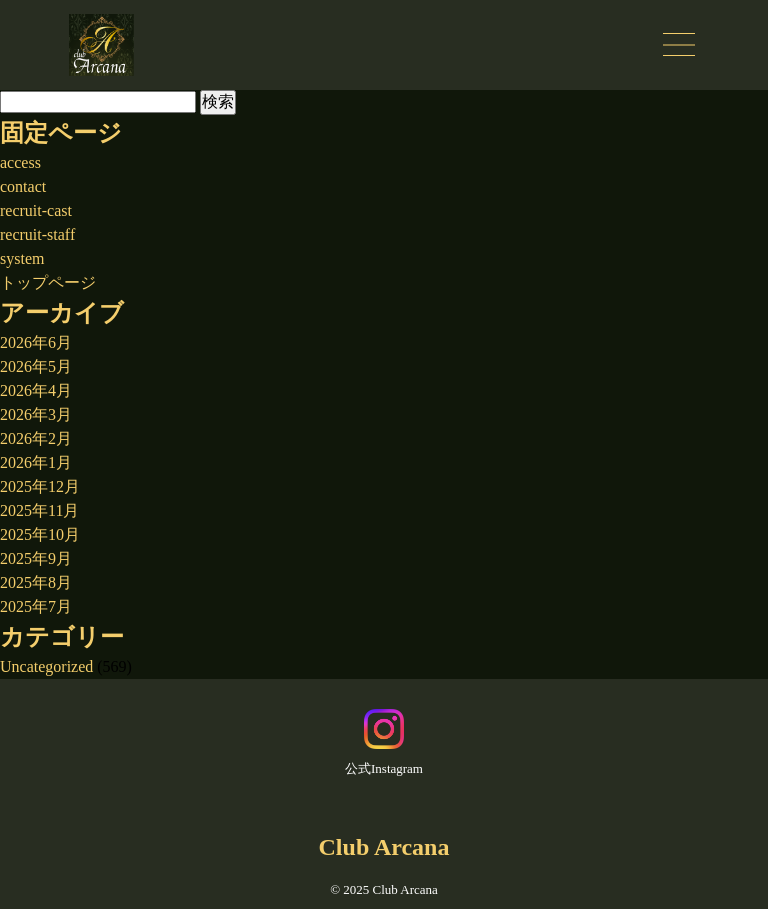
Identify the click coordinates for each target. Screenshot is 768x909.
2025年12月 (40, 486)
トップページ (48, 282)
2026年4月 (36, 390)
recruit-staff (37, 234)
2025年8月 (36, 582)
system (22, 258)
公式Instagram (384, 742)
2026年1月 (36, 462)
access (20, 162)
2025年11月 (39, 510)
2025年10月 (40, 534)
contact (23, 186)
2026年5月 (36, 366)
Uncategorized (46, 666)
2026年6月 (36, 342)
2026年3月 (36, 414)
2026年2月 (36, 438)
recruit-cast (36, 210)
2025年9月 (36, 558)
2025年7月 (36, 606)
